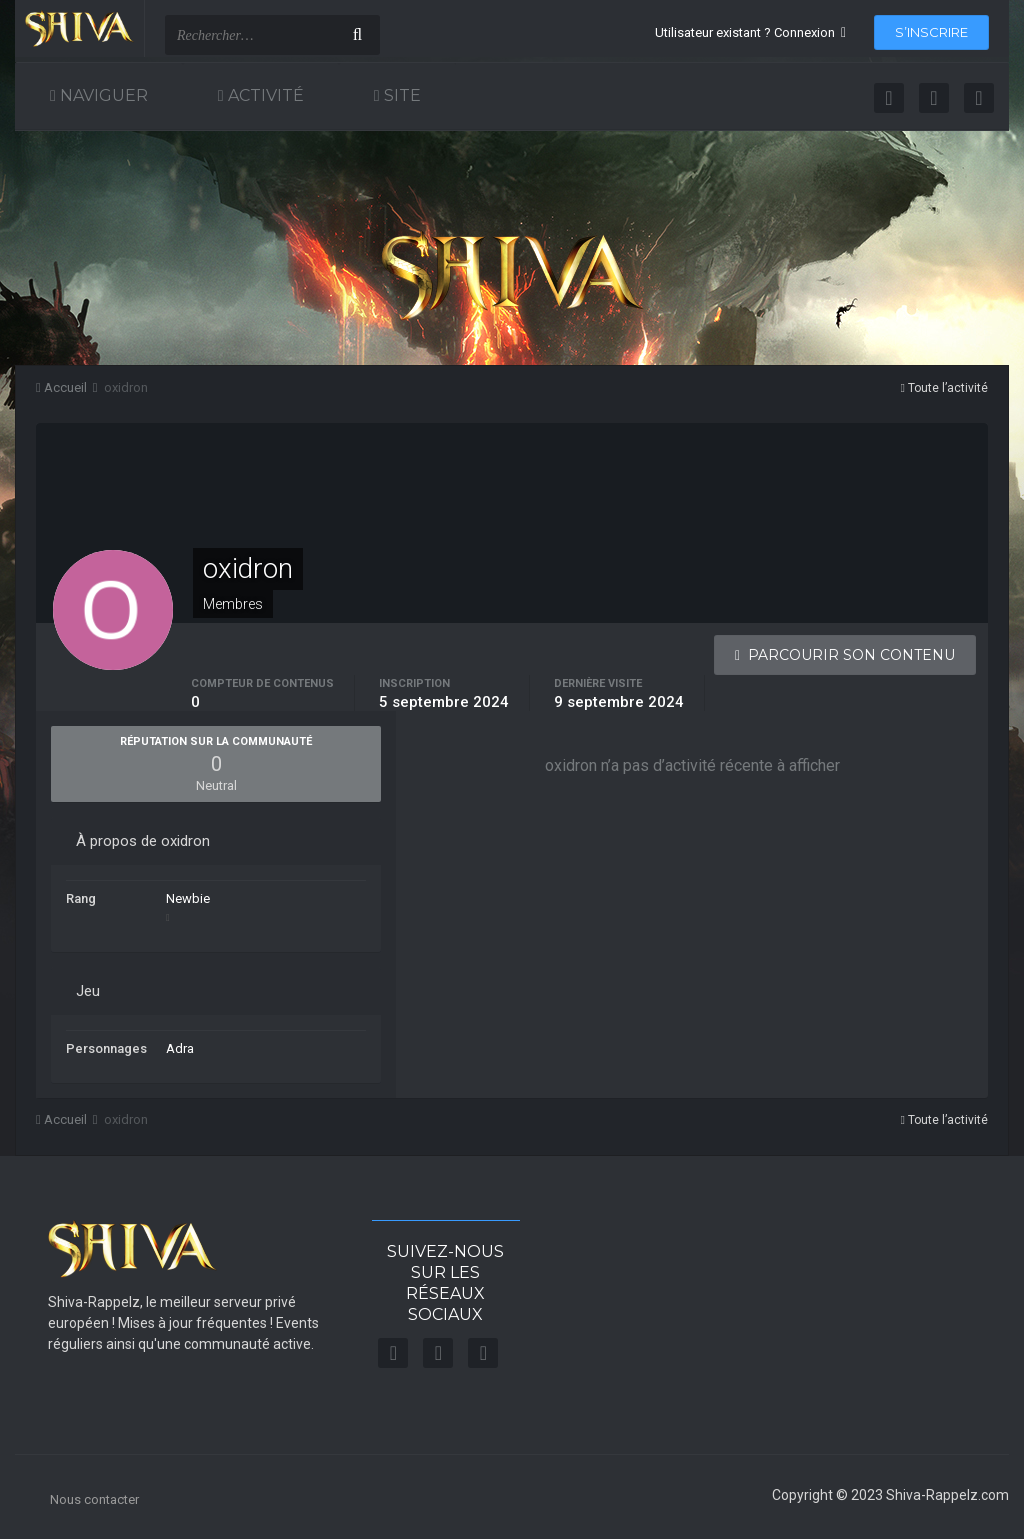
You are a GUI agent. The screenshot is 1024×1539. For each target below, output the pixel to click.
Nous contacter (94, 1499)
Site (400, 95)
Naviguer (102, 95)
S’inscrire (931, 32)
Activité (264, 95)
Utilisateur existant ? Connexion (750, 32)
